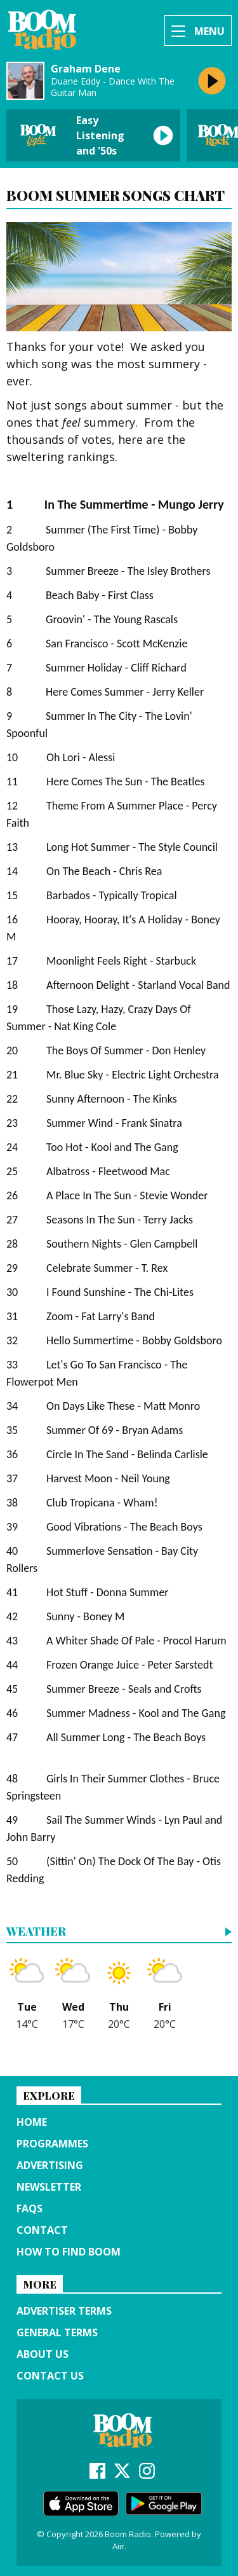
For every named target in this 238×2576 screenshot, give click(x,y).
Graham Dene (86, 69)
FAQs (30, 2208)
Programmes (52, 2144)
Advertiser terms (64, 2311)
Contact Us (50, 2376)
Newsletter (49, 2187)
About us (43, 2354)
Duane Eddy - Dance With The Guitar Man (113, 87)
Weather (36, 1932)
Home (32, 2122)
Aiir (118, 2546)
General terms (57, 2332)
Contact (42, 2230)
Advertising (50, 2165)
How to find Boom (69, 2252)
